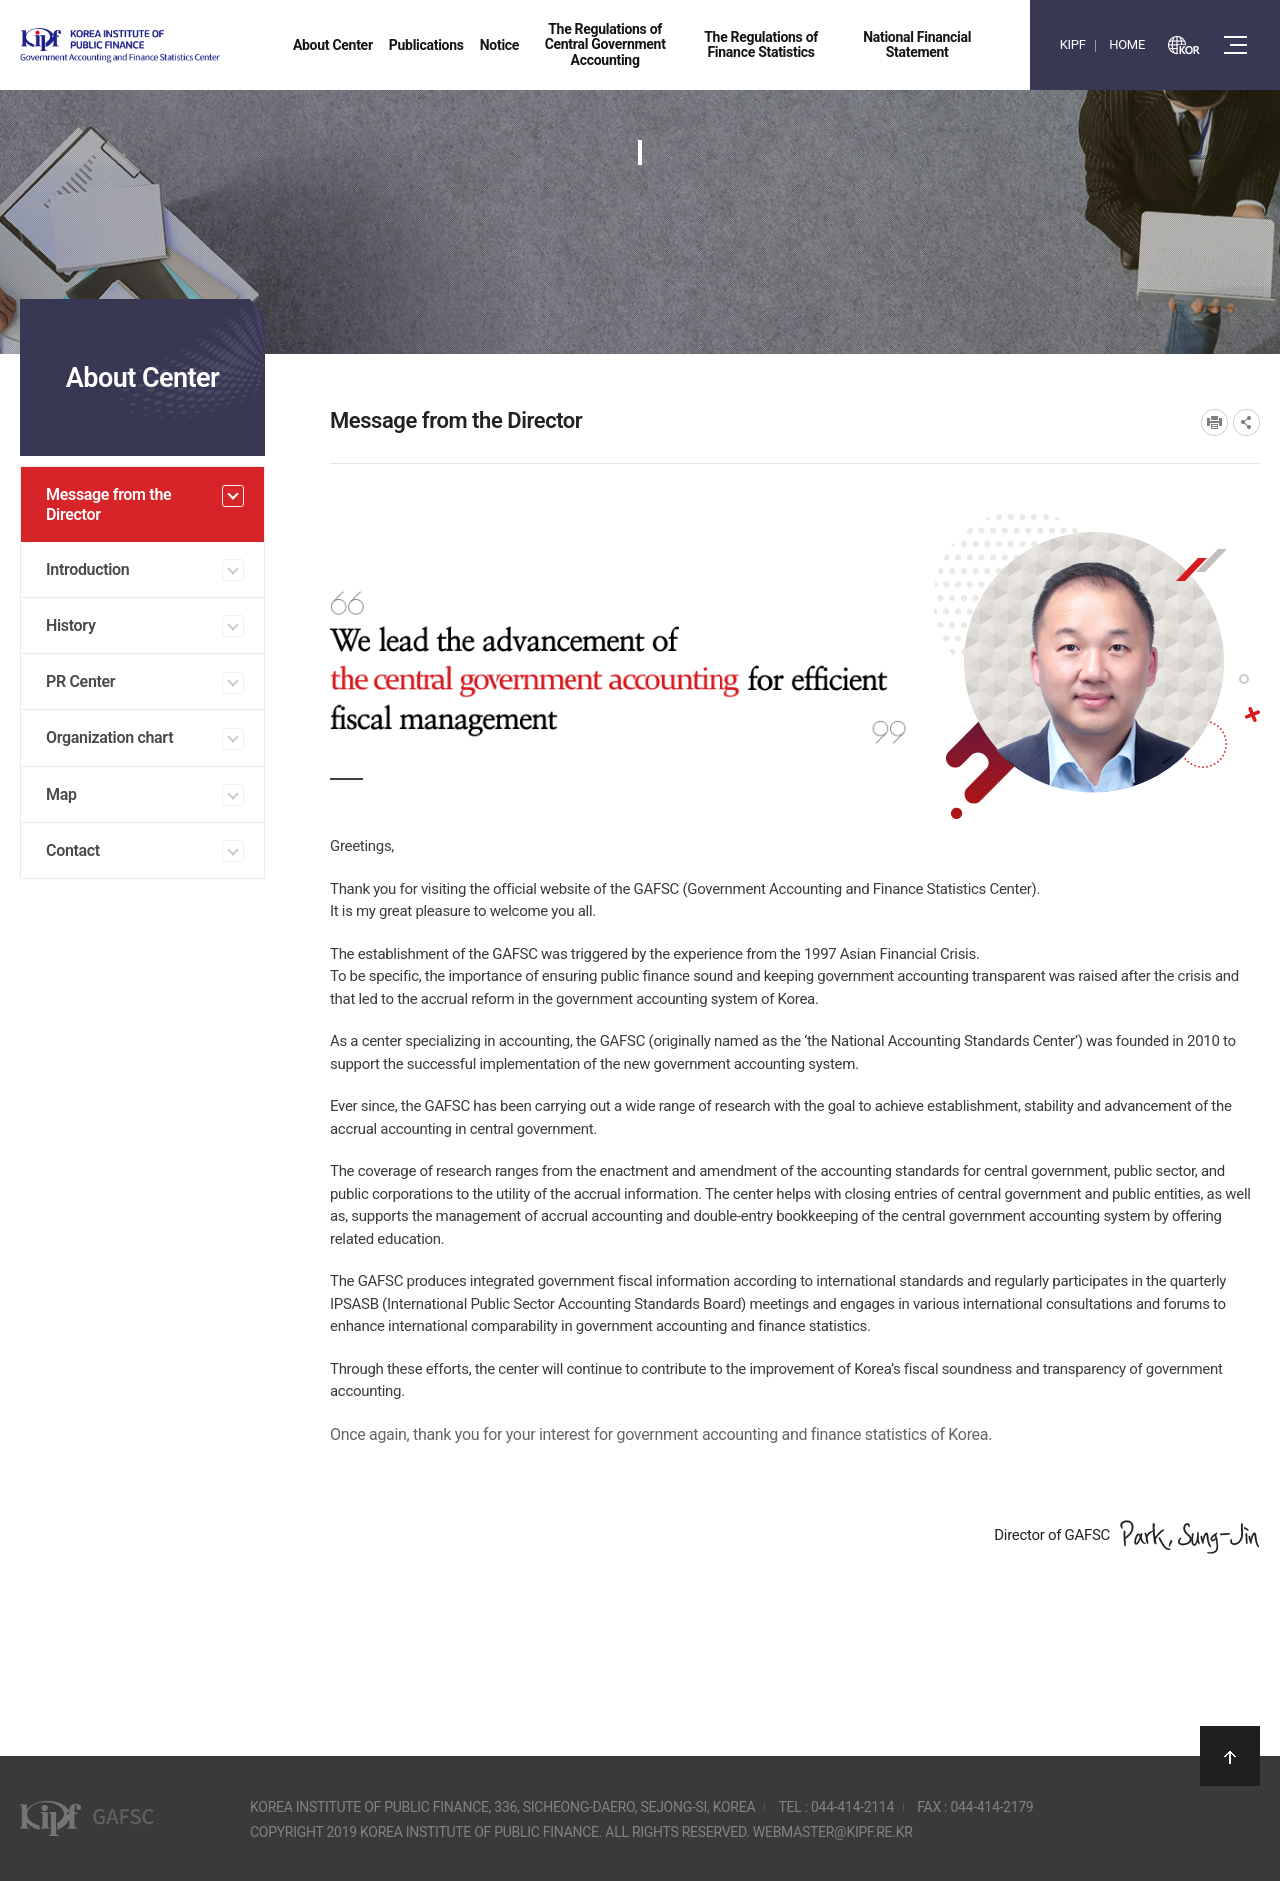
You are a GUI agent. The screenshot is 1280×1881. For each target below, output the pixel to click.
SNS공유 (1246, 422)
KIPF (1073, 44)
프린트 (1214, 422)
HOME (1127, 44)
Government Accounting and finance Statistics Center (173, 45)
